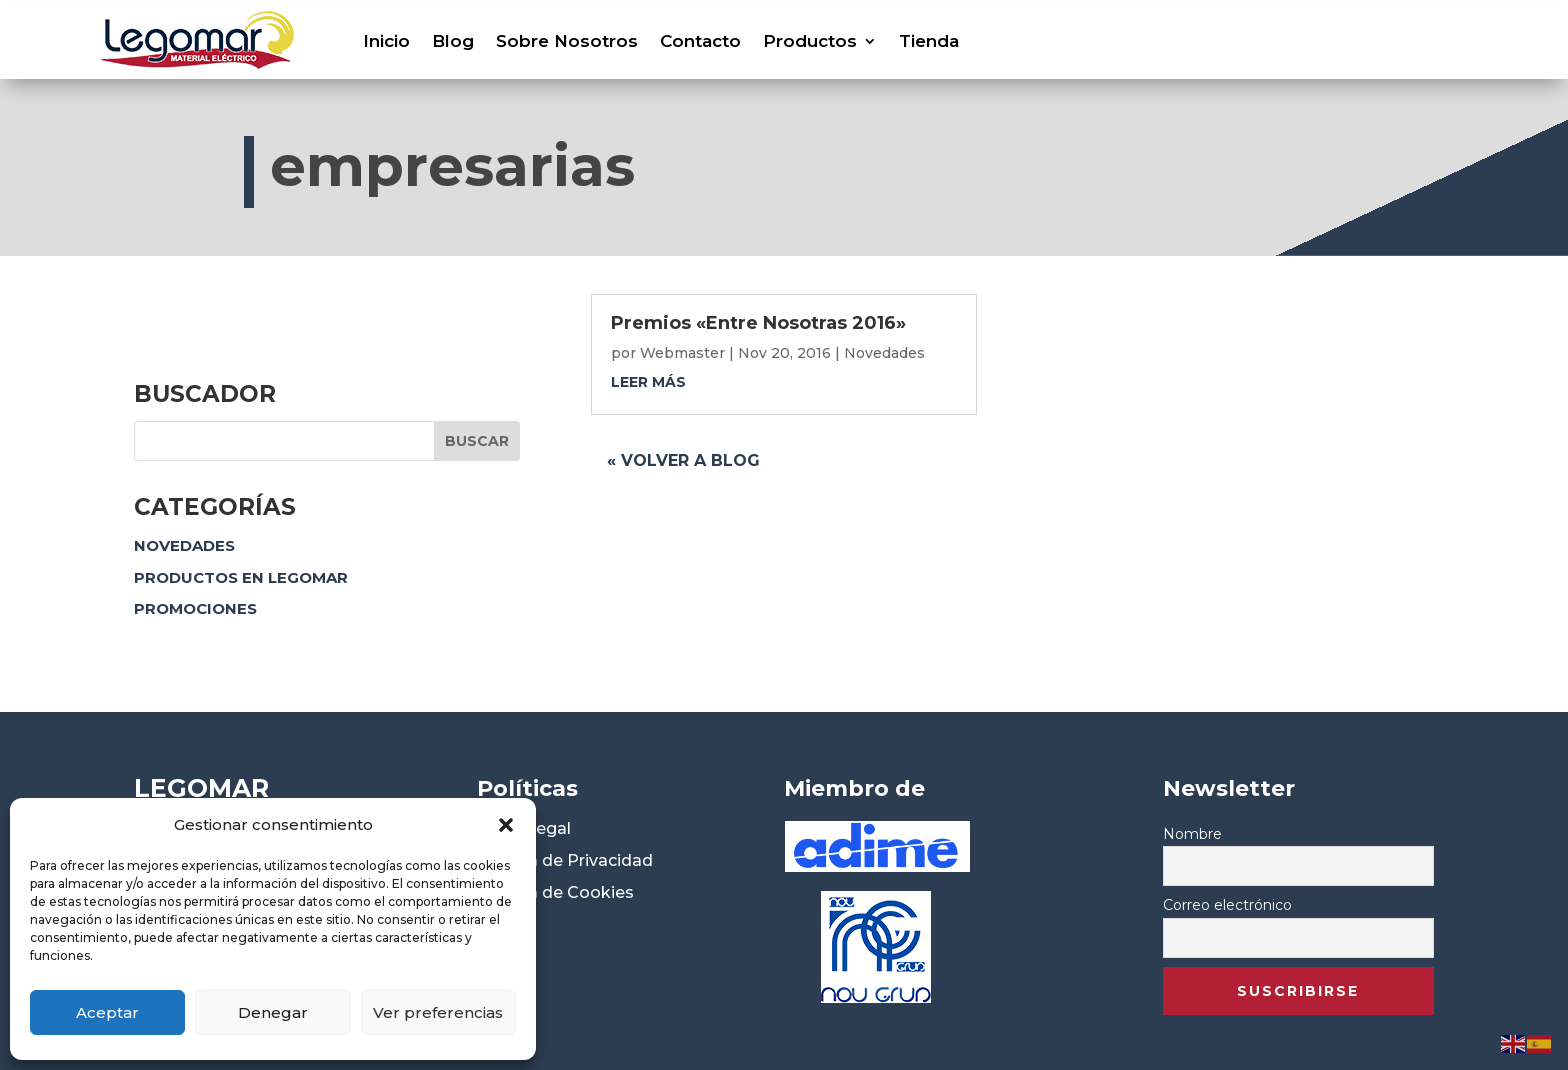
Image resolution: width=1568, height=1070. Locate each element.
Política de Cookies (555, 892)
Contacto (700, 41)
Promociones (195, 608)
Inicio (386, 41)
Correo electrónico (1227, 905)
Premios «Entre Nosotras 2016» (758, 323)
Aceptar (107, 1012)
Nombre (1192, 834)
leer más (648, 382)
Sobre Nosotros (567, 41)
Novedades (184, 545)
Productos (810, 41)
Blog (453, 41)
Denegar (273, 1012)
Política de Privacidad (565, 860)
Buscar (477, 441)
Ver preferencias (438, 1012)
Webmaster (682, 353)
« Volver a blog (683, 460)
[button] (506, 825)
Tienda (929, 41)
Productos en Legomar (241, 577)
